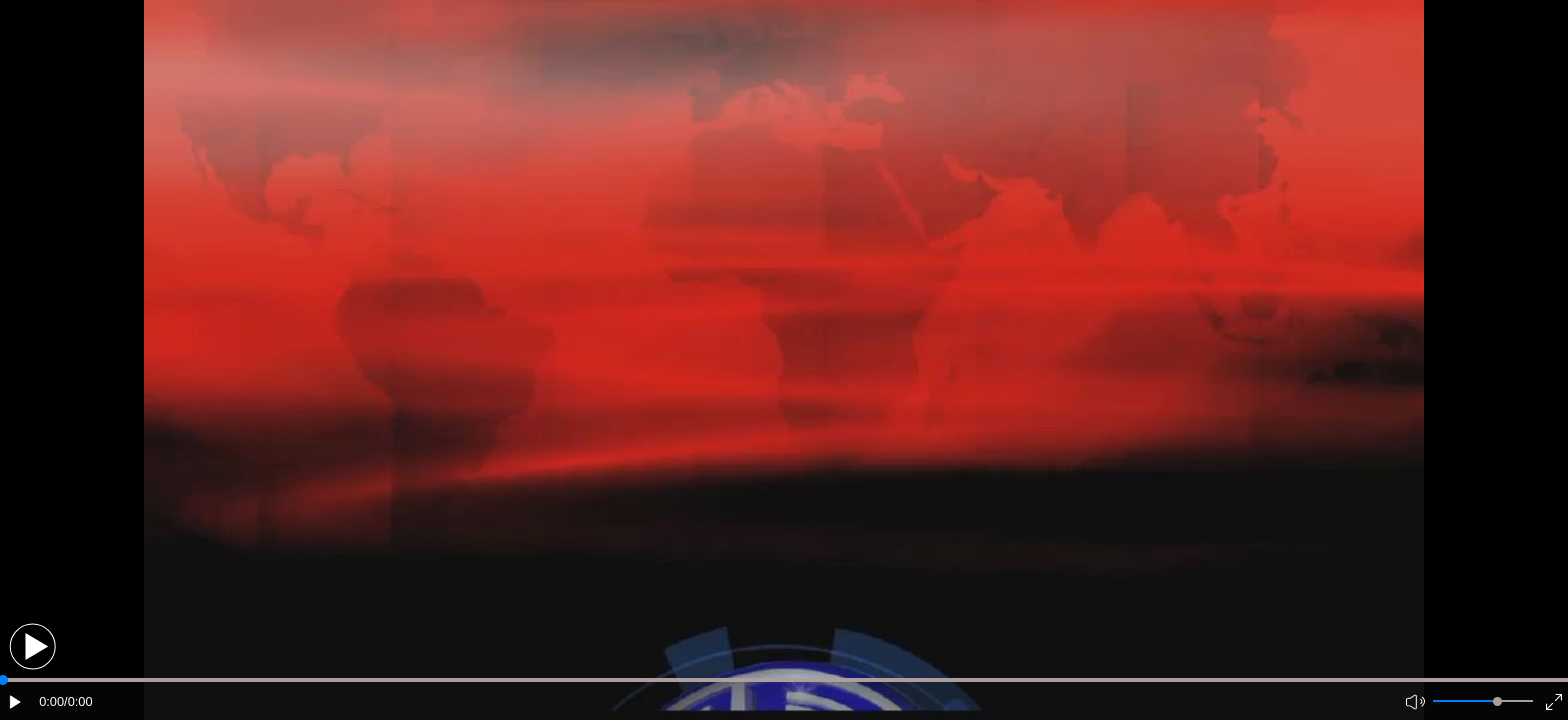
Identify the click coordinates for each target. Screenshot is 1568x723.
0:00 (51, 701)
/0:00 (78, 701)
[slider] (1497, 701)
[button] (32, 646)
